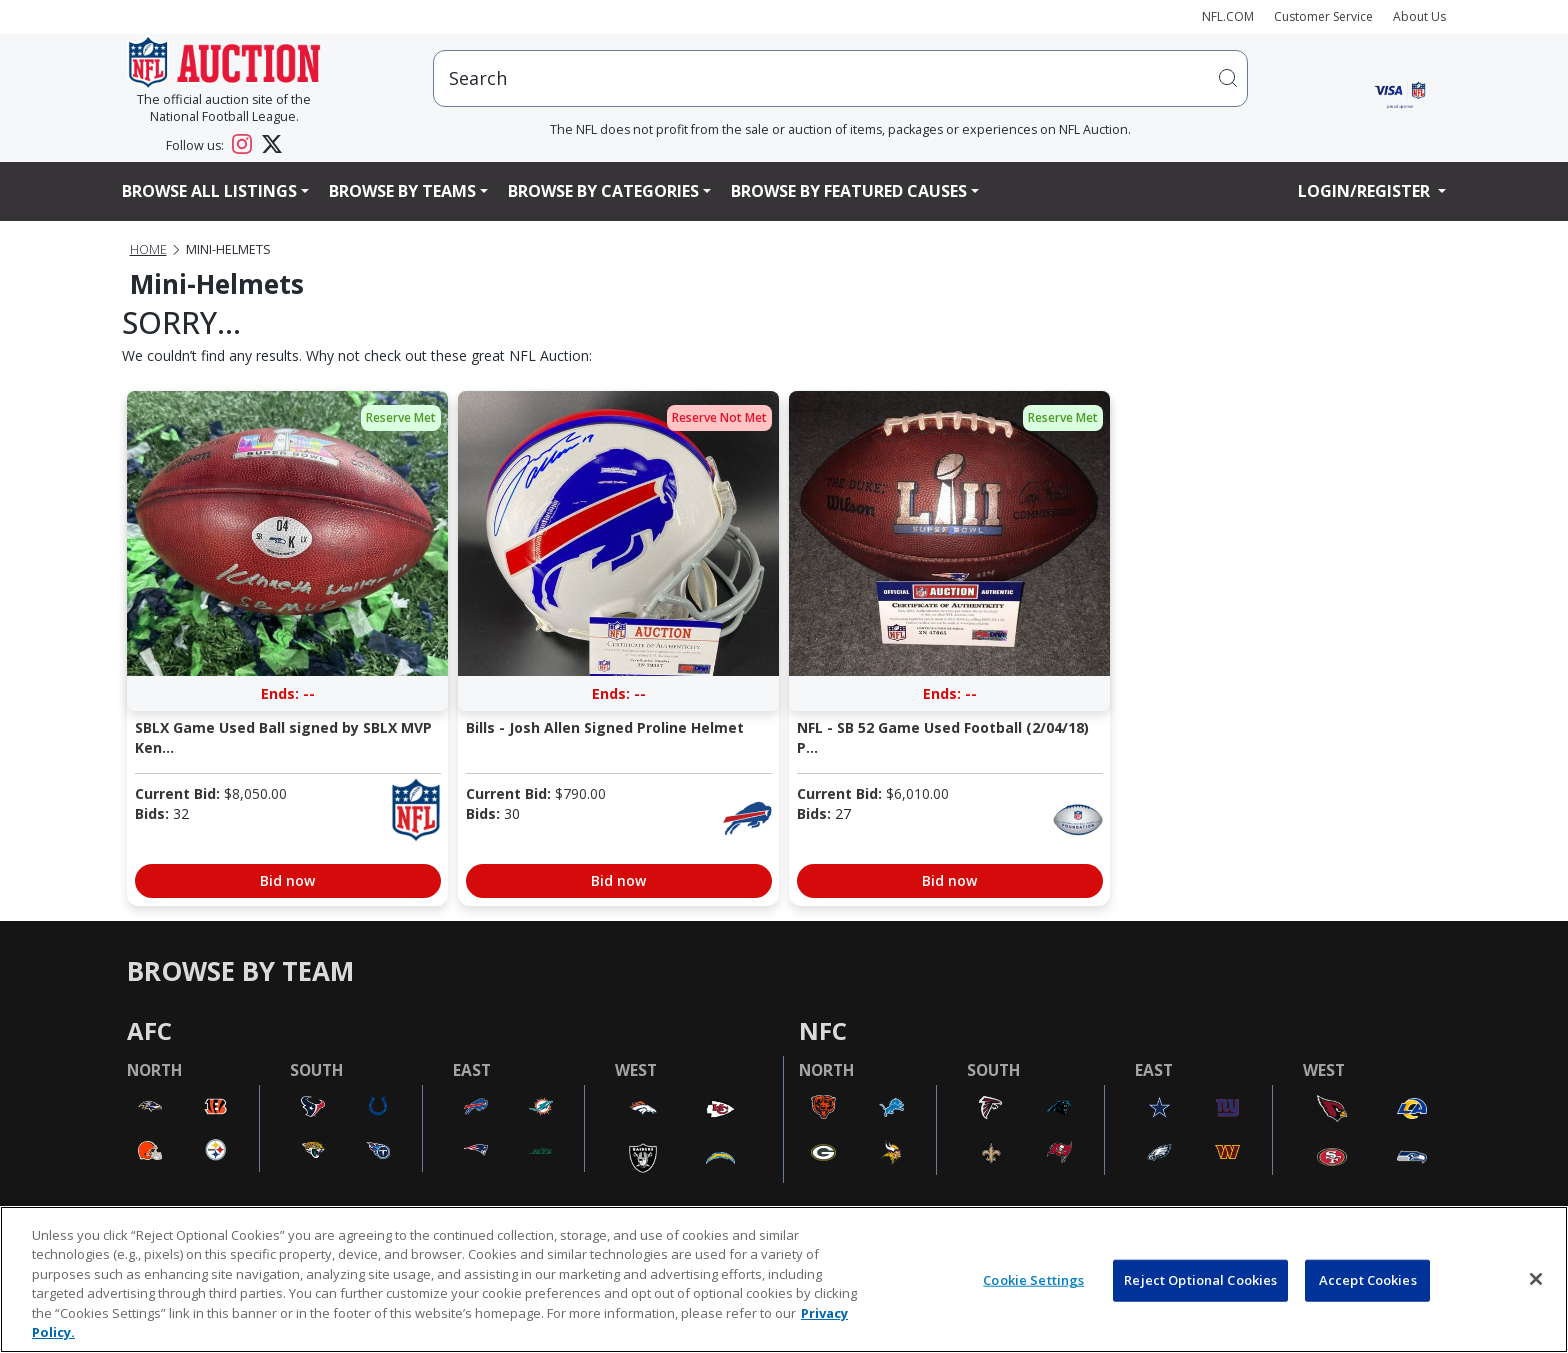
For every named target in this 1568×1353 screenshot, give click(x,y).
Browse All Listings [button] (209, 191)
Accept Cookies (1368, 1280)
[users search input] (840, 78)
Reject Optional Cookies (1200, 1280)
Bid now (287, 880)
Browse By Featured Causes (849, 191)
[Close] (1536, 1279)
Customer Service (1323, 16)
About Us (1419, 16)
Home (148, 249)
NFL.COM (1228, 16)
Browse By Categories (603, 191)
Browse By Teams (402, 191)
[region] (784, 1279)
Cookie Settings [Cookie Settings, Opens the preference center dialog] (1033, 1280)
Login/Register (1366, 191)
